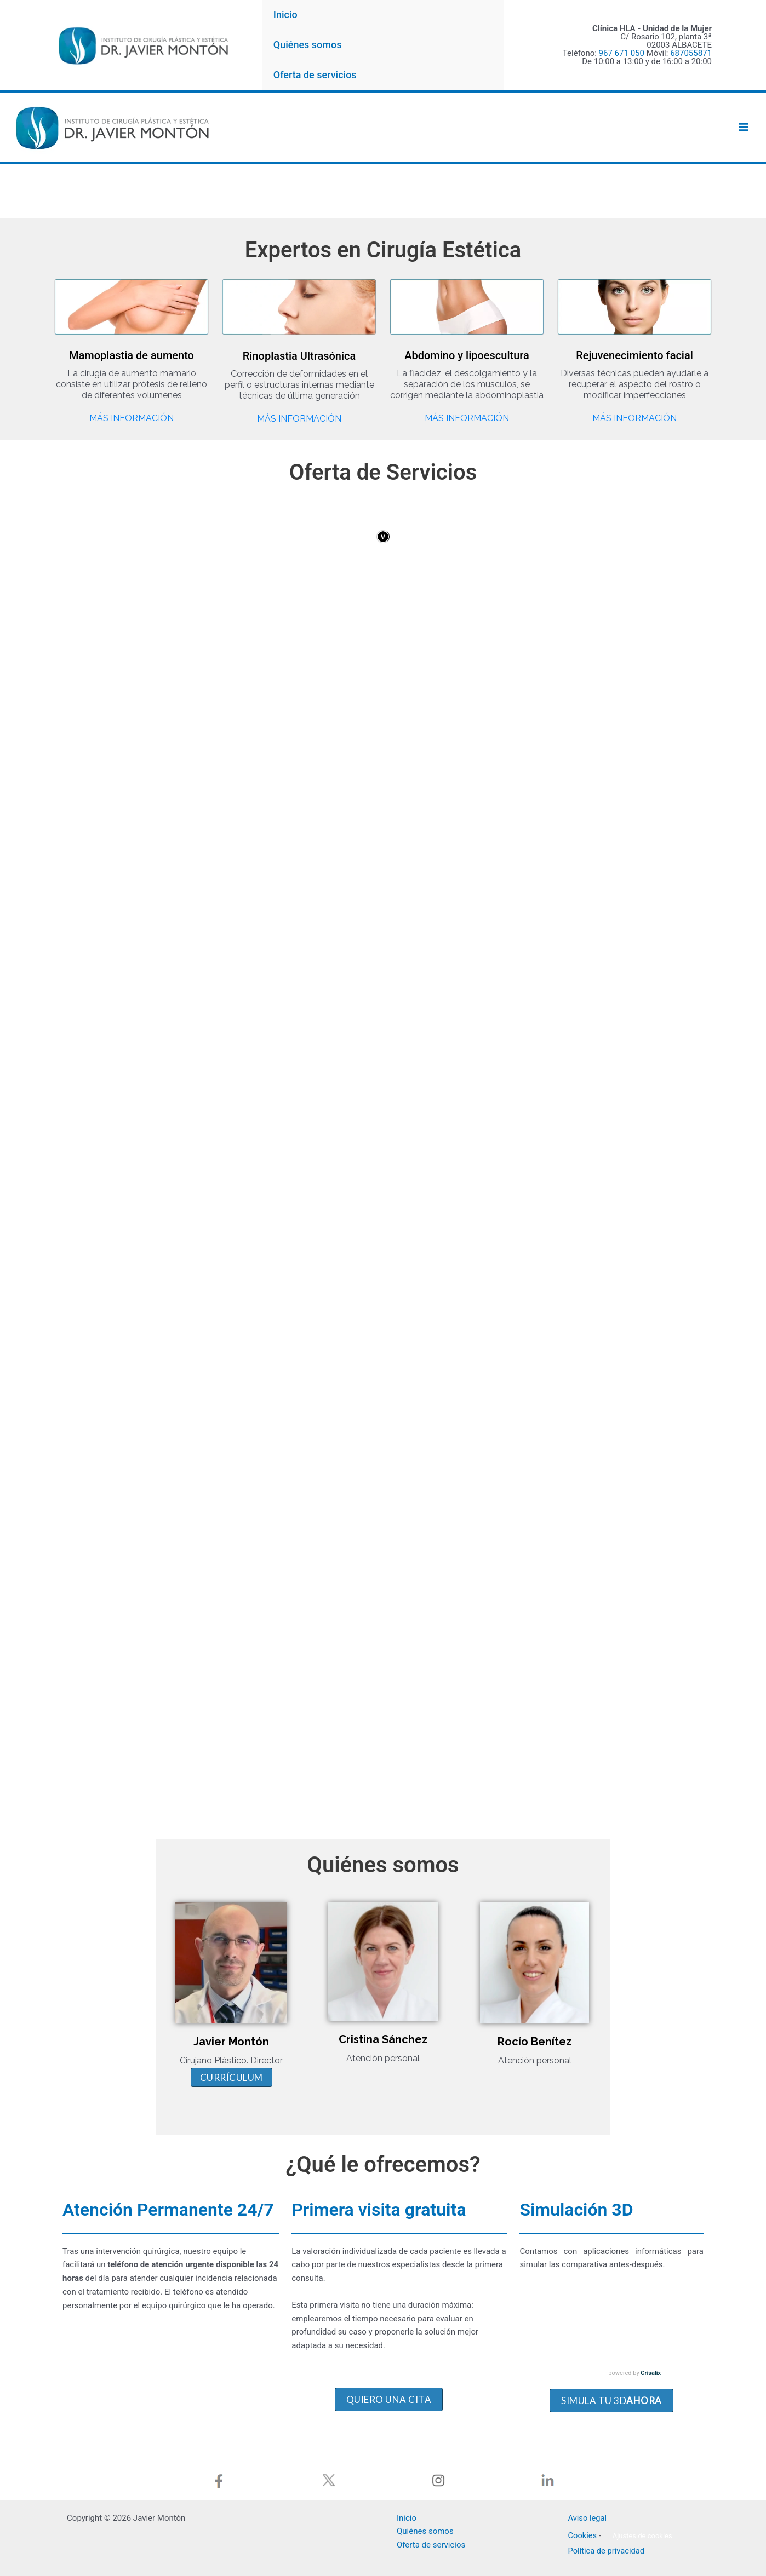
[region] (383, 191)
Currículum (165, 2049)
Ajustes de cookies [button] (643, 2529)
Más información (131, 419)
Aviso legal (588, 2510)
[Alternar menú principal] (744, 127)
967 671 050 (621, 53)
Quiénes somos (307, 44)
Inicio (285, 14)
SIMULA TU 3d (611, 2362)
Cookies (583, 2528)
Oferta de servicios (315, 75)
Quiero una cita (389, 2361)
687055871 (691, 53)
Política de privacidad (607, 2544)
